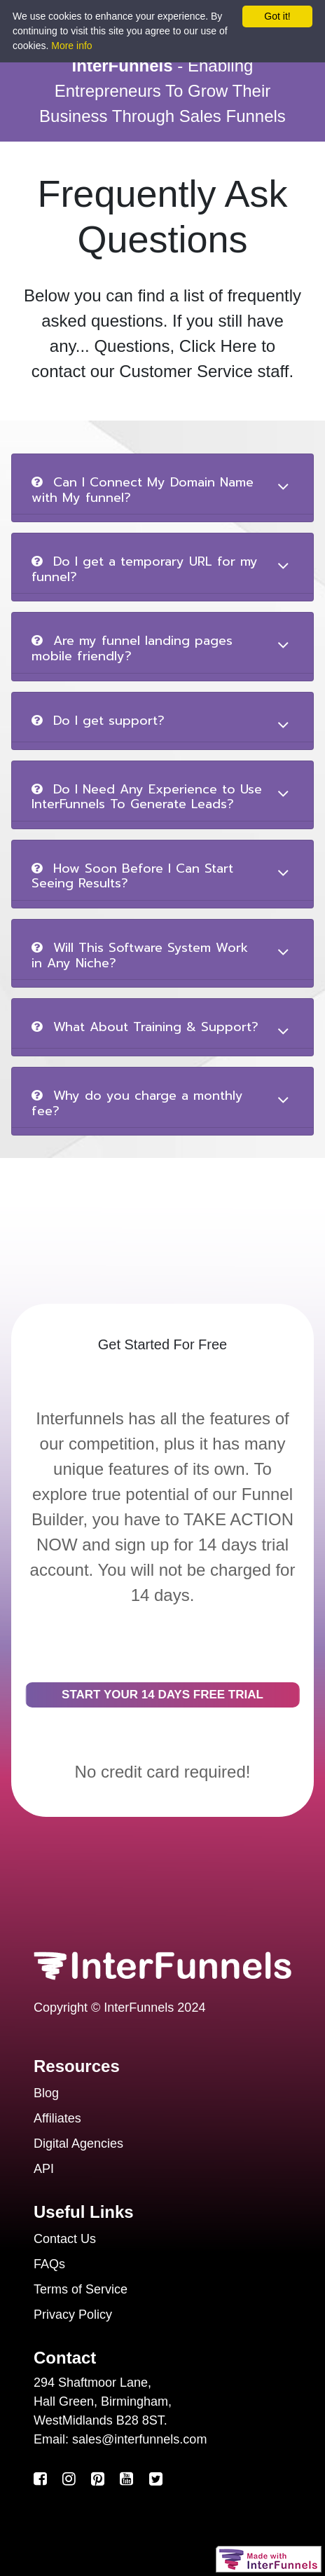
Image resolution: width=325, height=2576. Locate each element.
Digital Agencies (78, 2144)
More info (71, 45)
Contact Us (65, 2239)
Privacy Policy (73, 2315)
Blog (46, 2093)
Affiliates (57, 2118)
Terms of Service (80, 2289)
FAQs (49, 2264)
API (44, 2169)
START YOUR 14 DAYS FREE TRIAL (162, 1694)
